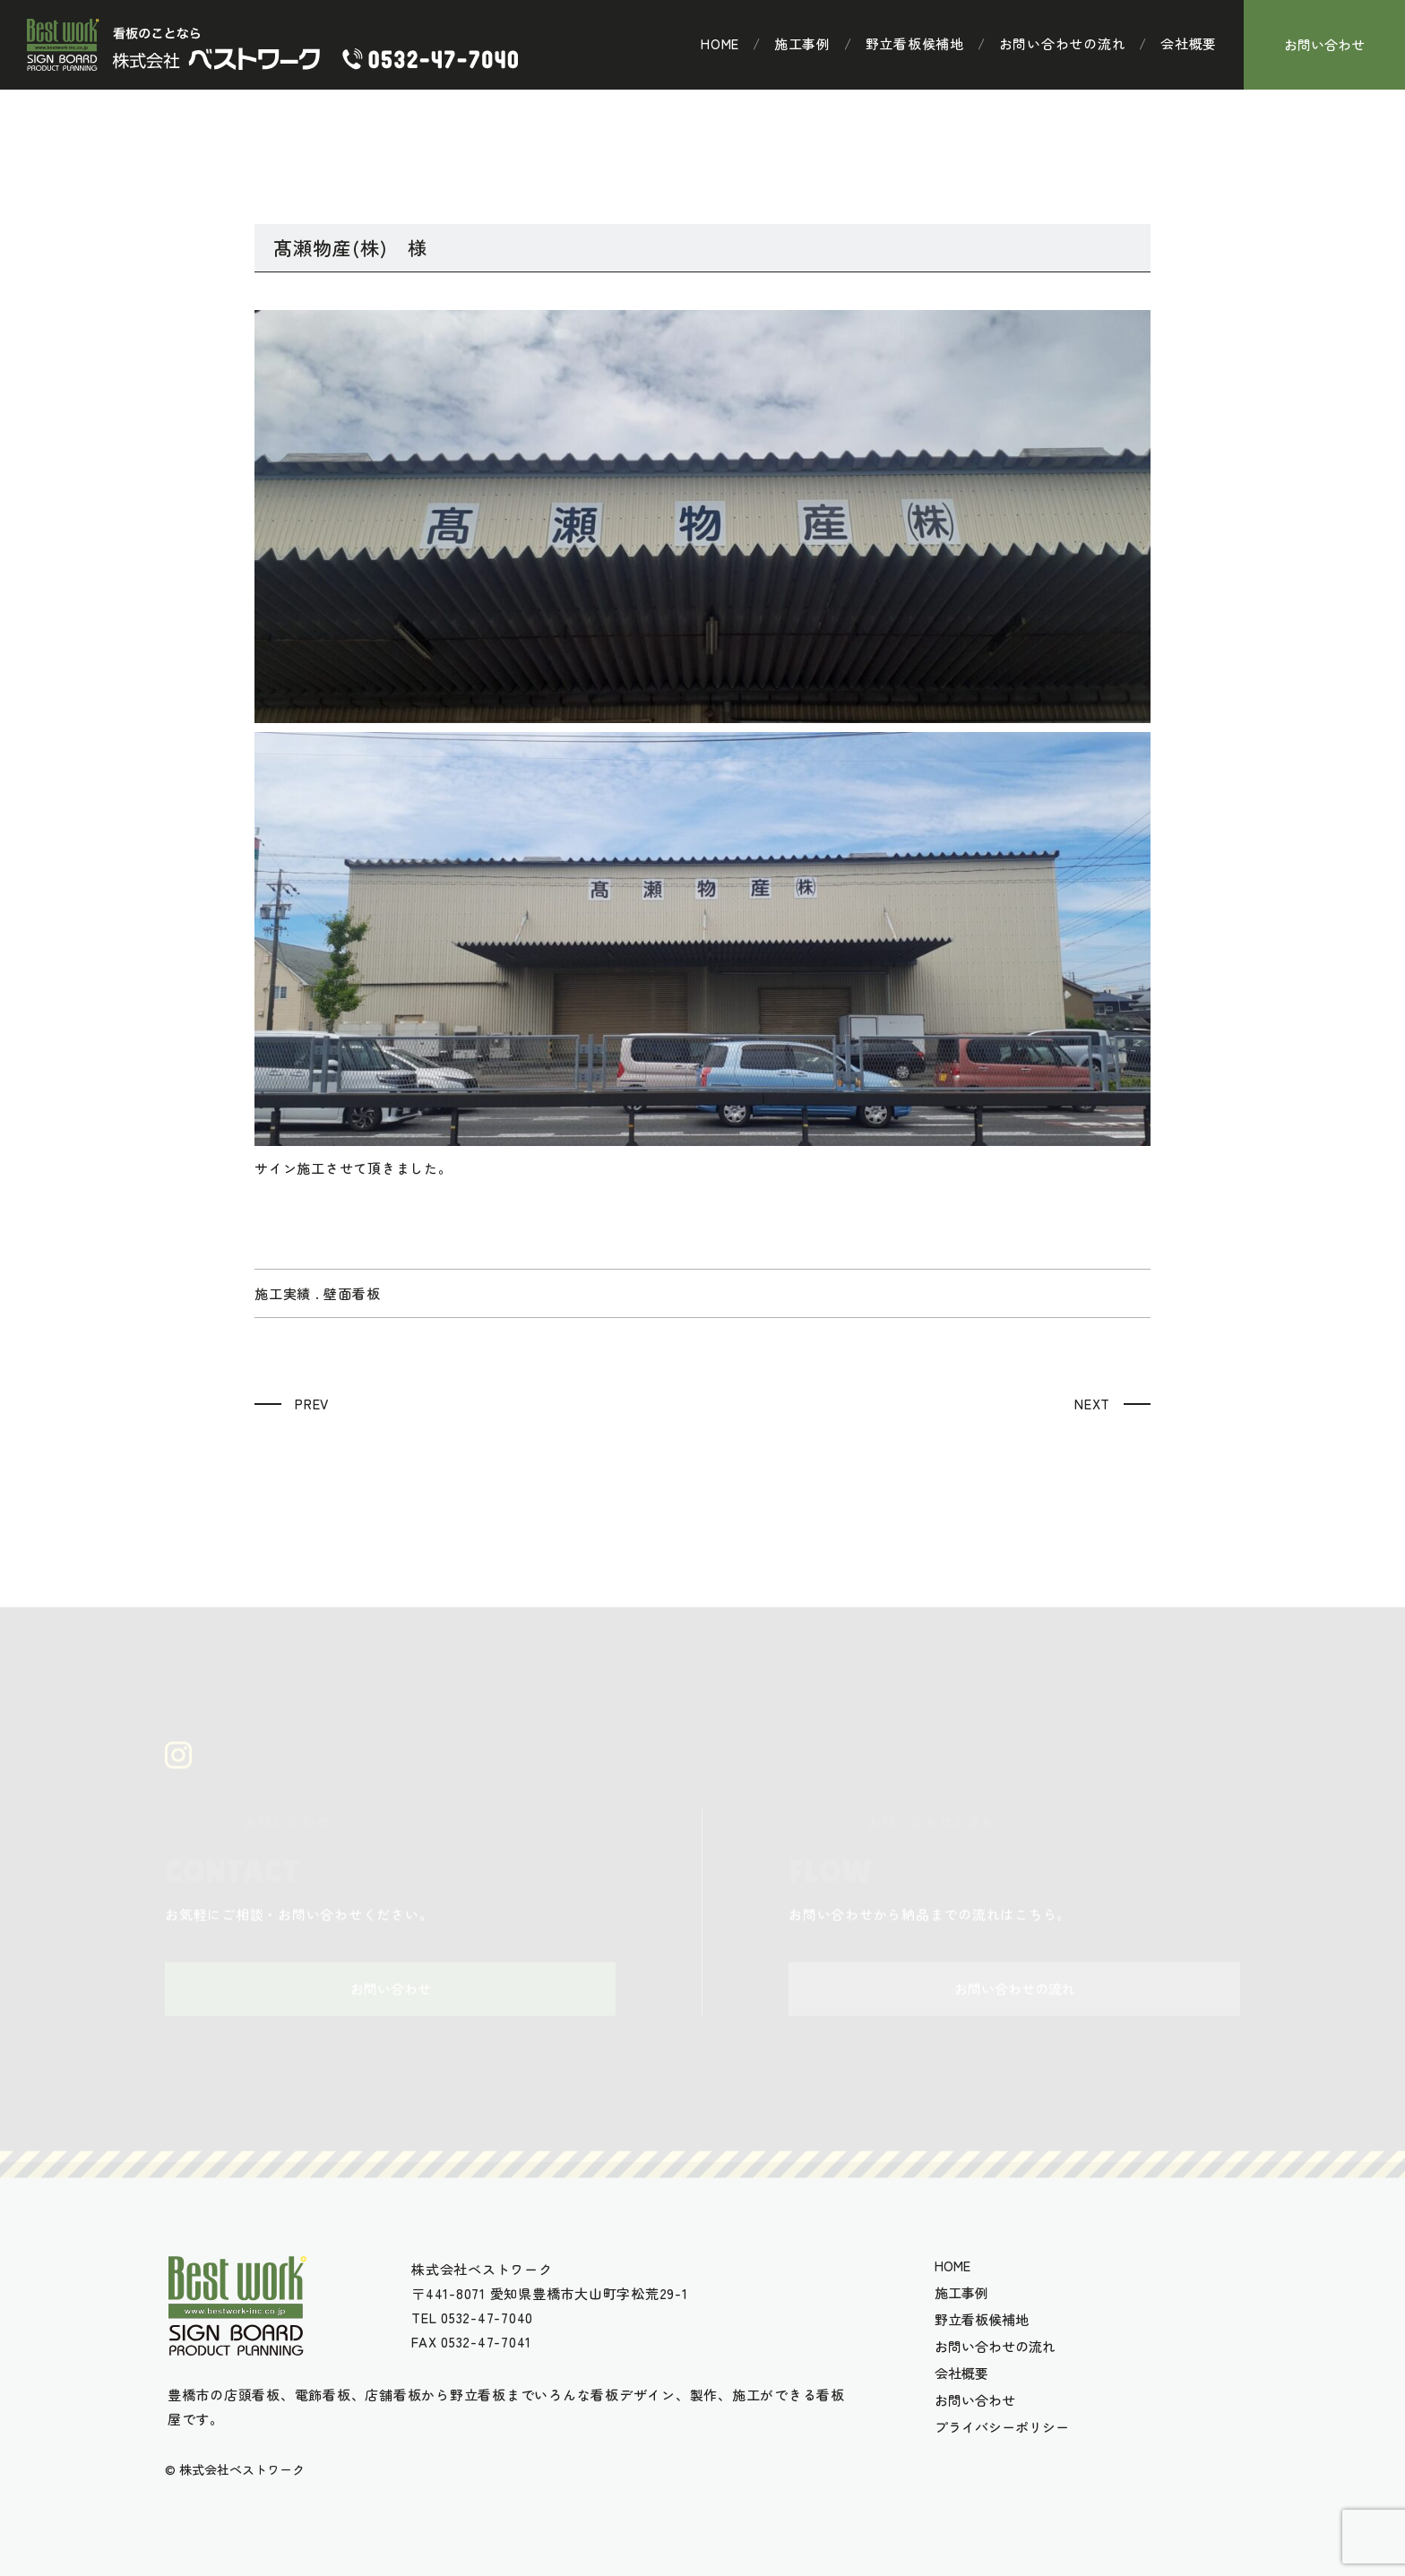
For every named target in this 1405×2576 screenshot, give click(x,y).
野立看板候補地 (915, 44)
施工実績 (282, 1293)
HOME (720, 44)
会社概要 (1188, 44)
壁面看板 (351, 1293)
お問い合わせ (1324, 44)
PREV (312, 1403)
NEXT (1092, 1403)
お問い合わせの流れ (1062, 44)
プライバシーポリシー (1002, 2427)
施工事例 (802, 44)
